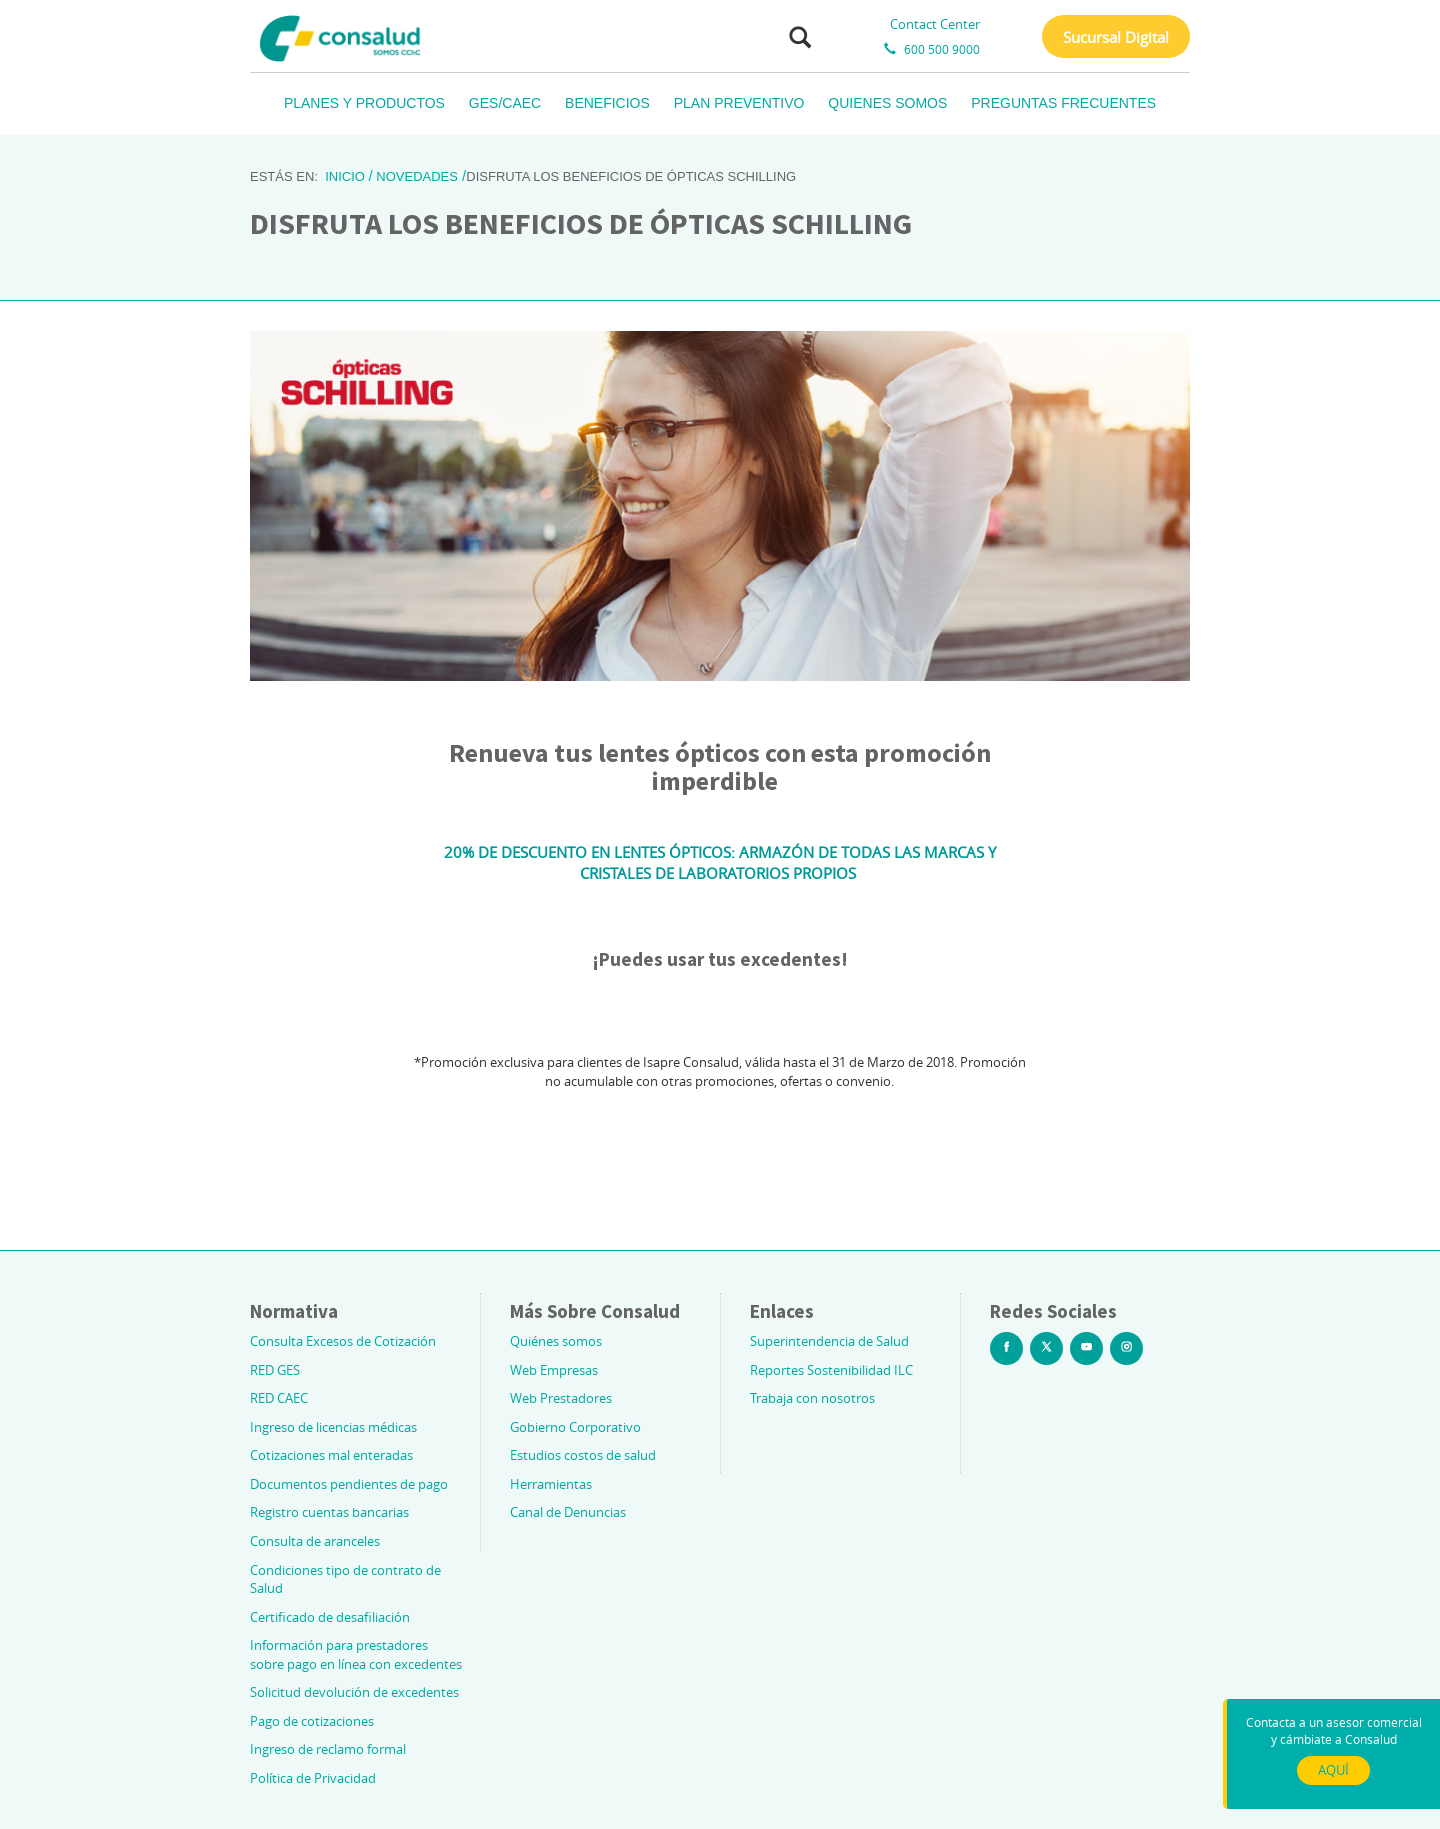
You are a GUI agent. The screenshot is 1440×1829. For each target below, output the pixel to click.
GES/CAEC (505, 103)
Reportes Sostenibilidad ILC (831, 1370)
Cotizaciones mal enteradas (331, 1455)
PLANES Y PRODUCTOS (364, 103)
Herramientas (551, 1484)
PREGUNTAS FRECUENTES (1063, 103)
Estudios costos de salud (583, 1455)
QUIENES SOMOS (887, 103)
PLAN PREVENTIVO (739, 103)
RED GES (275, 1370)
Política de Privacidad (313, 1778)
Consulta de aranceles (315, 1541)
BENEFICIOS (607, 103)
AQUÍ (1333, 1770)
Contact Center (935, 24)
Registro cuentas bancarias (329, 1512)
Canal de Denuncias (568, 1512)
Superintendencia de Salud (829, 1341)
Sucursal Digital (1116, 37)
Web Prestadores (561, 1398)
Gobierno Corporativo (575, 1427)
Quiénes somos (556, 1341)
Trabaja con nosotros (812, 1398)
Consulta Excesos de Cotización (343, 1341)
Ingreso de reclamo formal (328, 1749)
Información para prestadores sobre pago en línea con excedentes (356, 1654)
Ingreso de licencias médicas (333, 1427)
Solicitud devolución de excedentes (354, 1692)
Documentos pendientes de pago (349, 1484)
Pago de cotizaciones (312, 1721)
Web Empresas (554, 1370)
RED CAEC (279, 1398)
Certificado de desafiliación (330, 1617)
